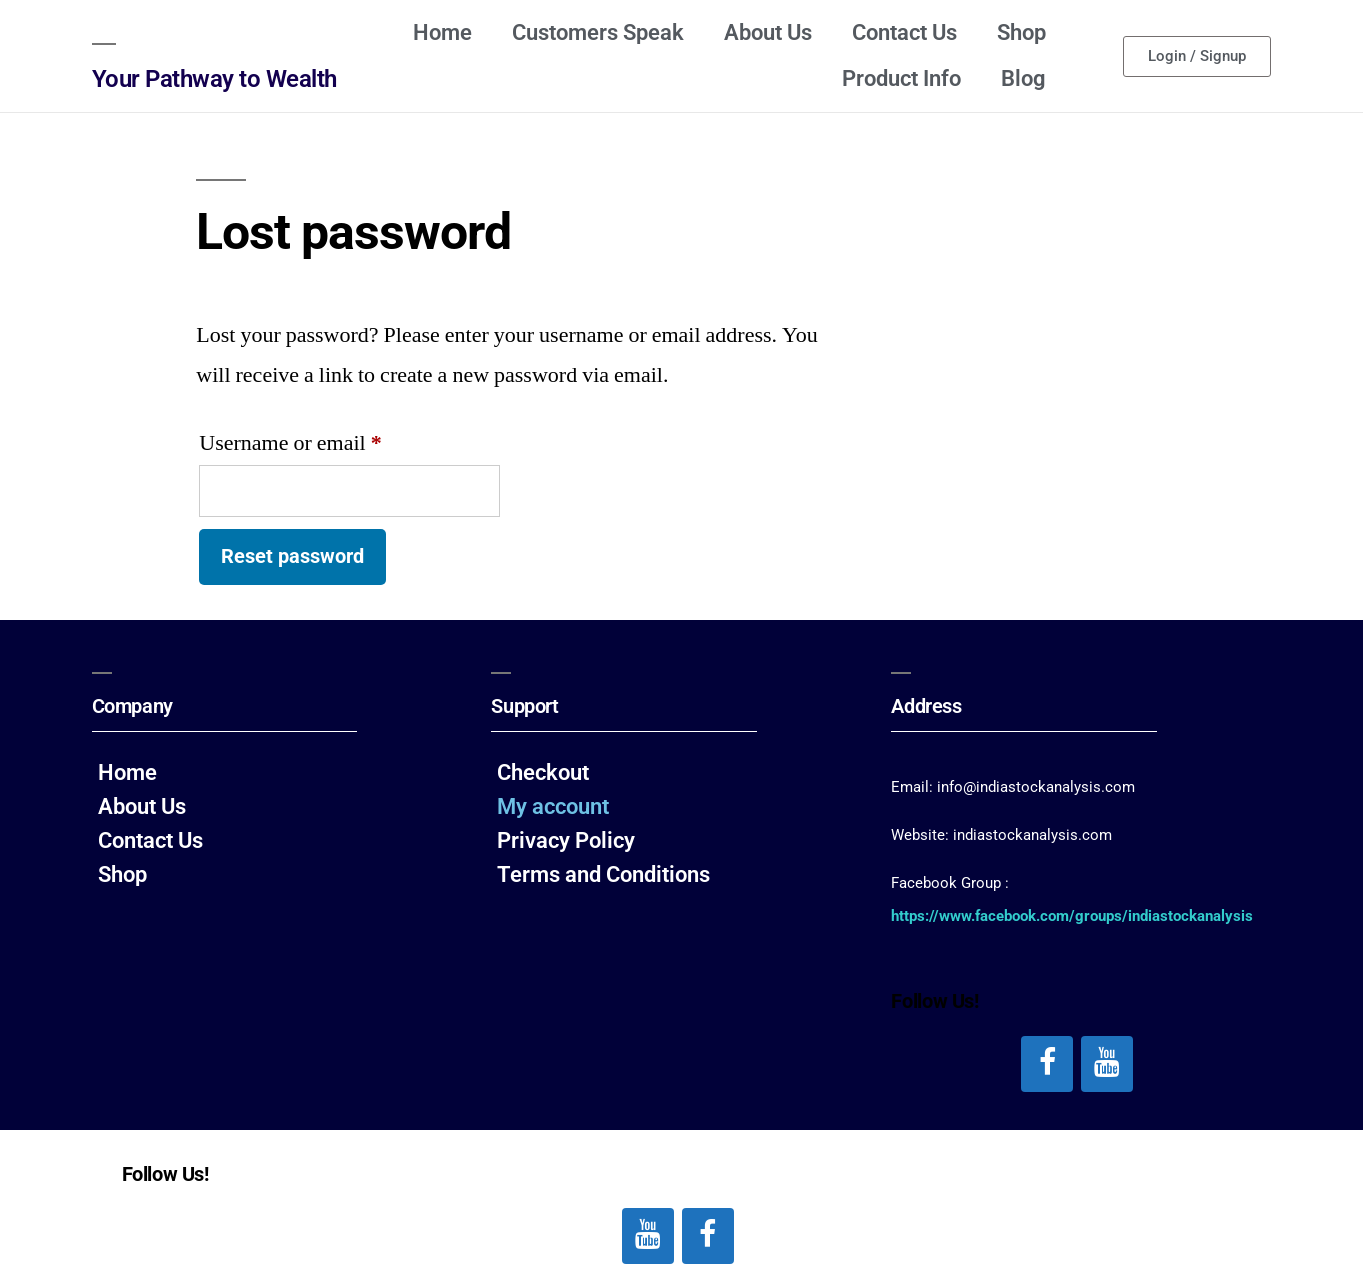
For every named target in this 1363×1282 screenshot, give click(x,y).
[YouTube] (1107, 1064)
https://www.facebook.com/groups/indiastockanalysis (1072, 916)
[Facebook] (1047, 1064)
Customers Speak (598, 32)
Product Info (901, 78)
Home (442, 32)
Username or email (330, 439)
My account (553, 806)
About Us (768, 32)
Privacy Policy (566, 840)
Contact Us (904, 32)
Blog (1023, 78)
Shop (1021, 32)
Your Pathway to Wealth (214, 79)
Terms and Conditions (603, 874)
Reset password (292, 556)
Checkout (543, 772)
